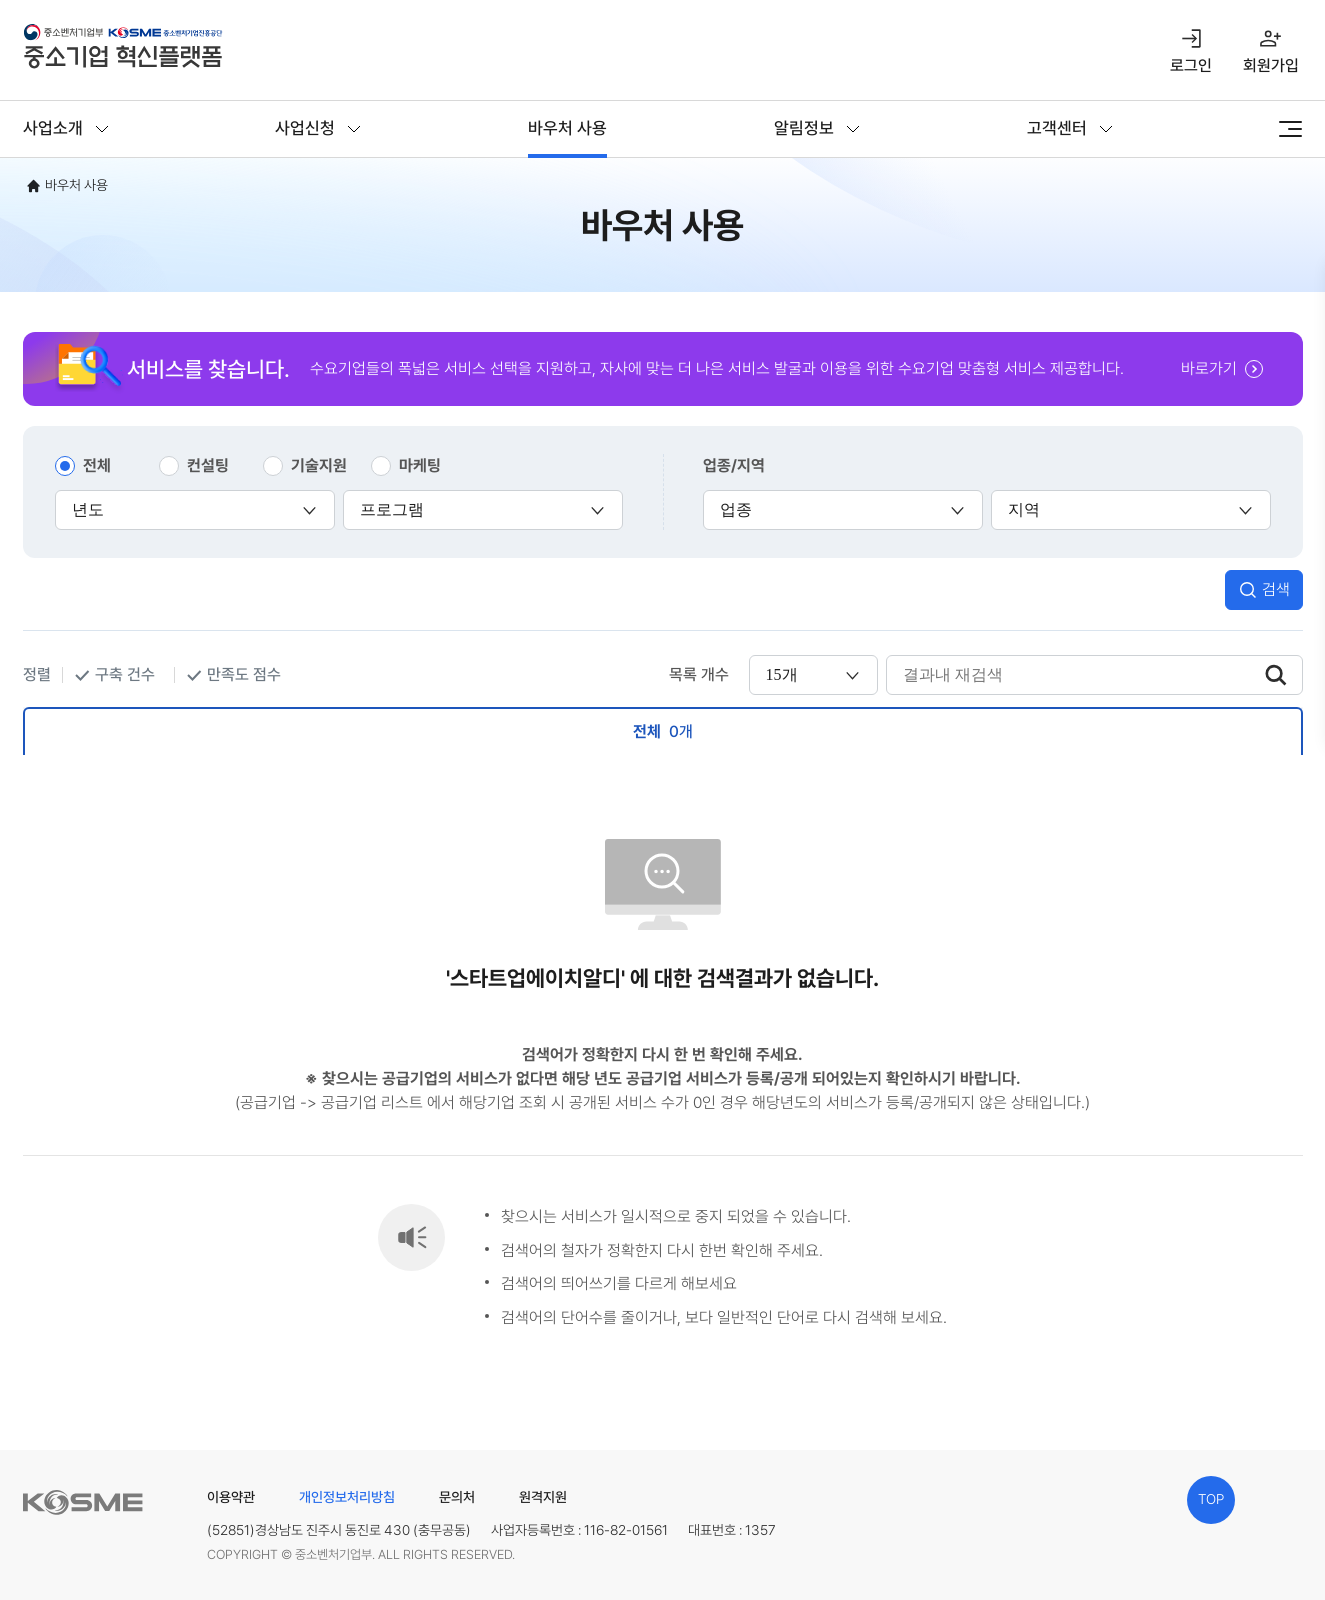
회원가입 (1271, 65)
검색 (1276, 589)
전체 (97, 465)
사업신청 (305, 128)
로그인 (1191, 65)
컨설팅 (208, 465)
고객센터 (1057, 128)
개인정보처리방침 (347, 1497)
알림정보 (804, 128)
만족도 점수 (244, 674)
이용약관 (231, 1497)
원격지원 (543, 1497)
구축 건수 (125, 674)
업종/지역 (734, 465)
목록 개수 (699, 674)
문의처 (457, 1497)
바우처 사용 (567, 128)
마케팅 (420, 465)
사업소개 (53, 128)
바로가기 (1209, 368)
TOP (1211, 1499)
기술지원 (319, 465)
